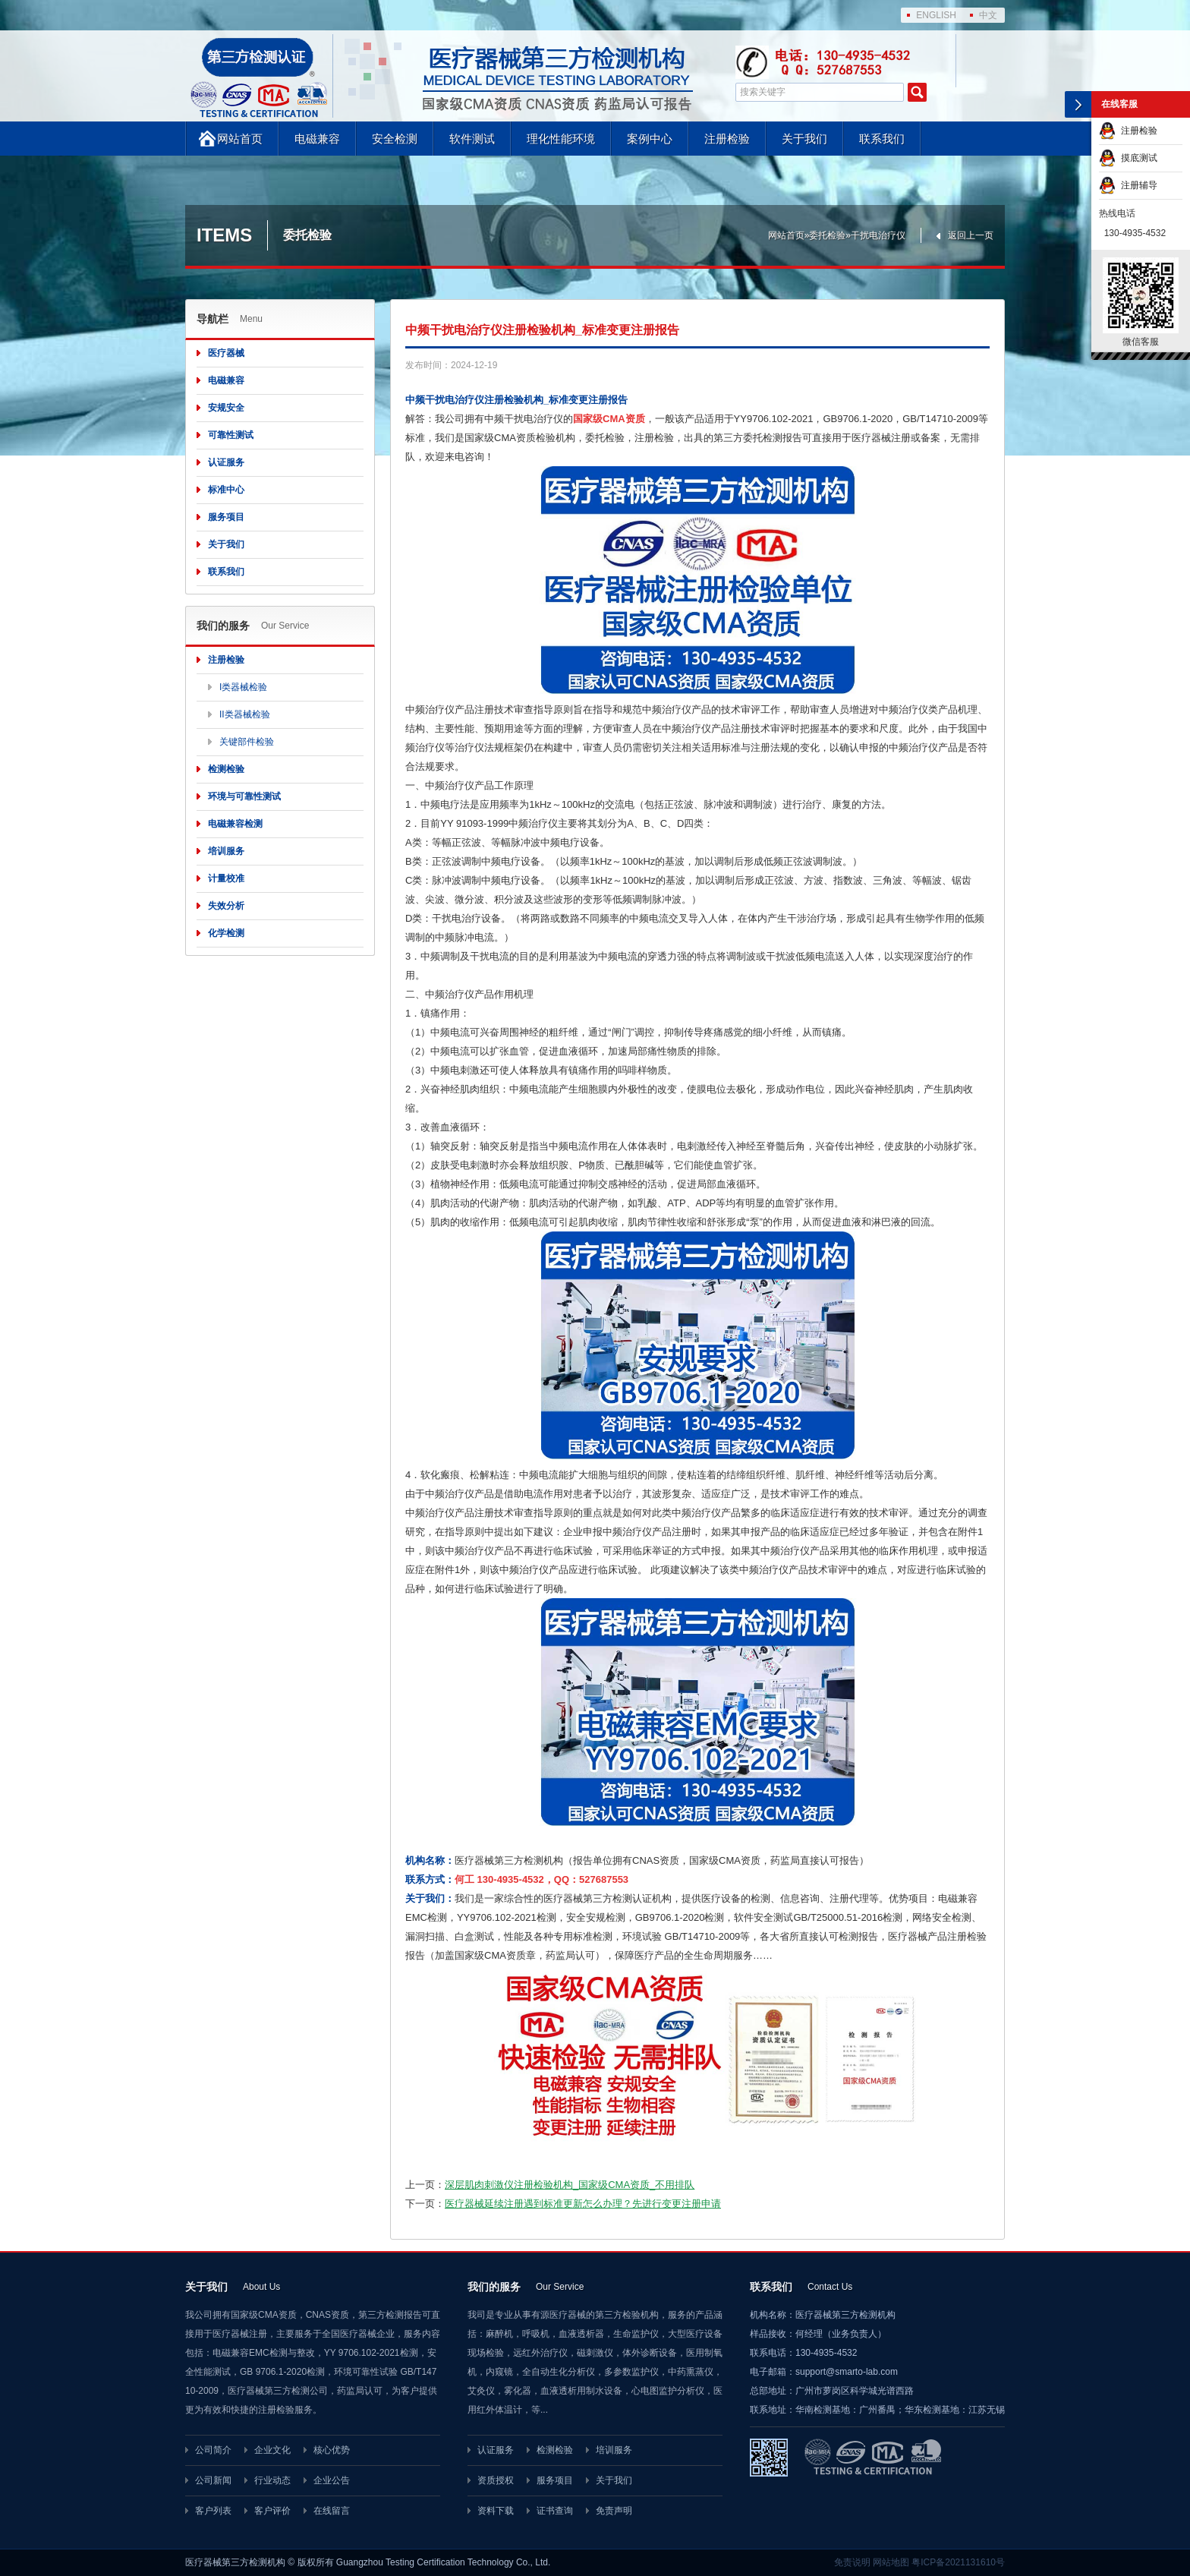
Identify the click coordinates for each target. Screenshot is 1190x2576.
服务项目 (226, 517)
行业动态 (272, 2480)
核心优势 (331, 2450)
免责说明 (852, 2562)
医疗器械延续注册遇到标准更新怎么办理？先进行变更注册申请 (583, 2203)
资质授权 (495, 2480)
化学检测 (226, 933)
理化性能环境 (561, 138)
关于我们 (804, 138)
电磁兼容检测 (235, 823)
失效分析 (226, 905)
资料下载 (495, 2510)
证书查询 (555, 2510)
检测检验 (226, 769)
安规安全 (226, 407)
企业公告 (331, 2480)
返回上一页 (970, 235)
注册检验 (727, 138)
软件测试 (472, 138)
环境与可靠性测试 (244, 796)
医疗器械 (226, 353)
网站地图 (891, 2562)
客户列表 (213, 2510)
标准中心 (226, 489)
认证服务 (226, 462)
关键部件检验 (246, 741)
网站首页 (240, 138)
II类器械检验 (244, 714)
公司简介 (213, 2450)
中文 (988, 15)
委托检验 (827, 235)
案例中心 (649, 138)
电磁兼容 (317, 138)
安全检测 (394, 138)
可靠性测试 (230, 435)
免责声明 (614, 2510)
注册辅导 (1128, 185)
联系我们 (882, 138)
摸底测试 (1128, 158)
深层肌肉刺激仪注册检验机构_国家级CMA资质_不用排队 (569, 2184)
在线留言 (331, 2510)
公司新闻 (213, 2480)
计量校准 (226, 878)
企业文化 (272, 2450)
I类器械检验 (243, 687)
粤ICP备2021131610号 (958, 2562)
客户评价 (272, 2510)
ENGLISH (936, 15)
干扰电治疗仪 (878, 235)
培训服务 (226, 851)
